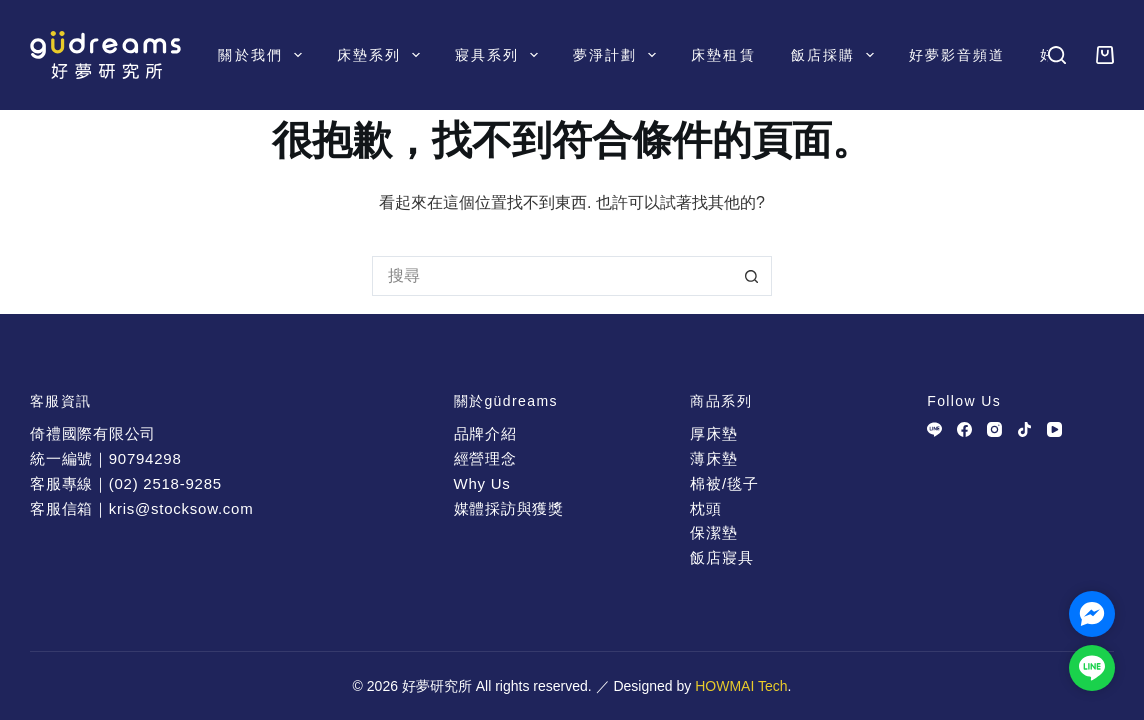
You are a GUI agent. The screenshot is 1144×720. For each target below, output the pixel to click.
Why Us (482, 483)
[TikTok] (1024, 429)
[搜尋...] (552, 276)
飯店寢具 (721, 557)
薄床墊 (713, 458)
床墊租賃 (723, 55)
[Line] (934, 429)
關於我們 (263, 55)
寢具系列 (500, 55)
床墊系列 (382, 55)
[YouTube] (1054, 429)
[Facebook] (964, 429)
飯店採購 (836, 55)
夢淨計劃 (618, 55)
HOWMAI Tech (741, 686)
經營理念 (485, 458)
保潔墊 (713, 532)
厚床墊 (713, 433)
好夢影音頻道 (957, 55)
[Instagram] (994, 429)
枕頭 (706, 508)
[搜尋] (1057, 55)
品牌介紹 (485, 433)
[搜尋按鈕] (752, 276)
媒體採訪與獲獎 (509, 508)
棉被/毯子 (724, 483)
